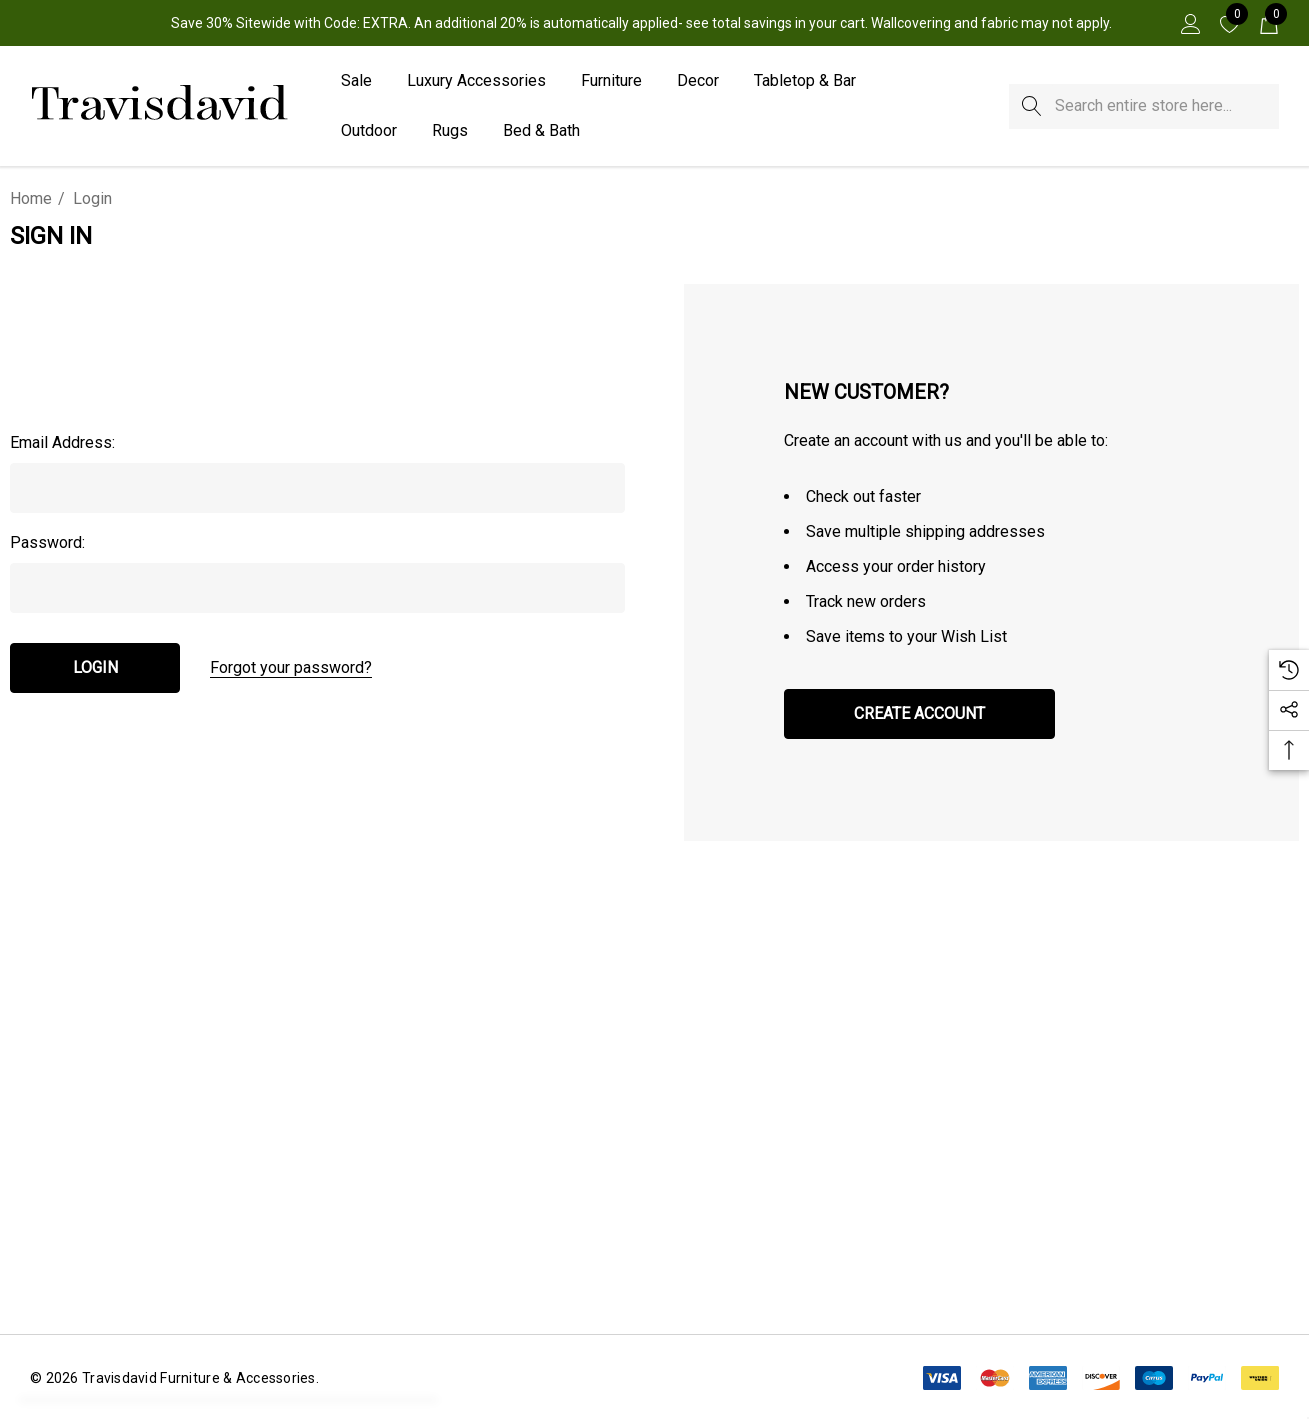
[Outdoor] (369, 132)
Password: (47, 542)
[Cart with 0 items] (1267, 23)
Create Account (919, 713)
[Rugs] (450, 132)
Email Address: (62, 442)
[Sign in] (1189, 23)
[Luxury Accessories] (476, 82)
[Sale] (356, 82)
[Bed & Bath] (541, 132)
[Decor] (698, 82)
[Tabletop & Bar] (805, 82)
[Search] (1031, 106)
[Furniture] (611, 82)
